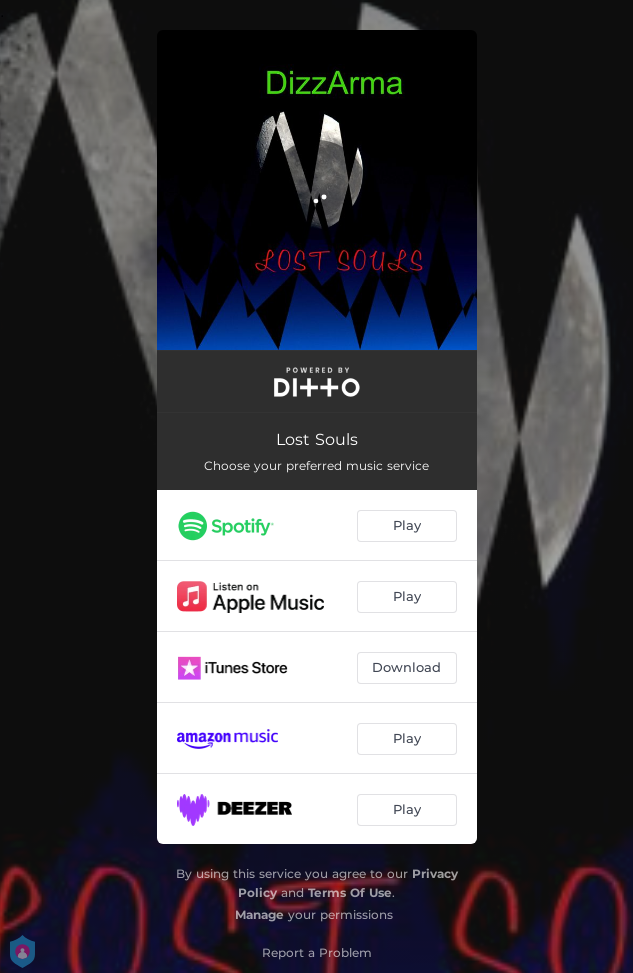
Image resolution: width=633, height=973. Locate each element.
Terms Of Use (350, 892)
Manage (259, 914)
